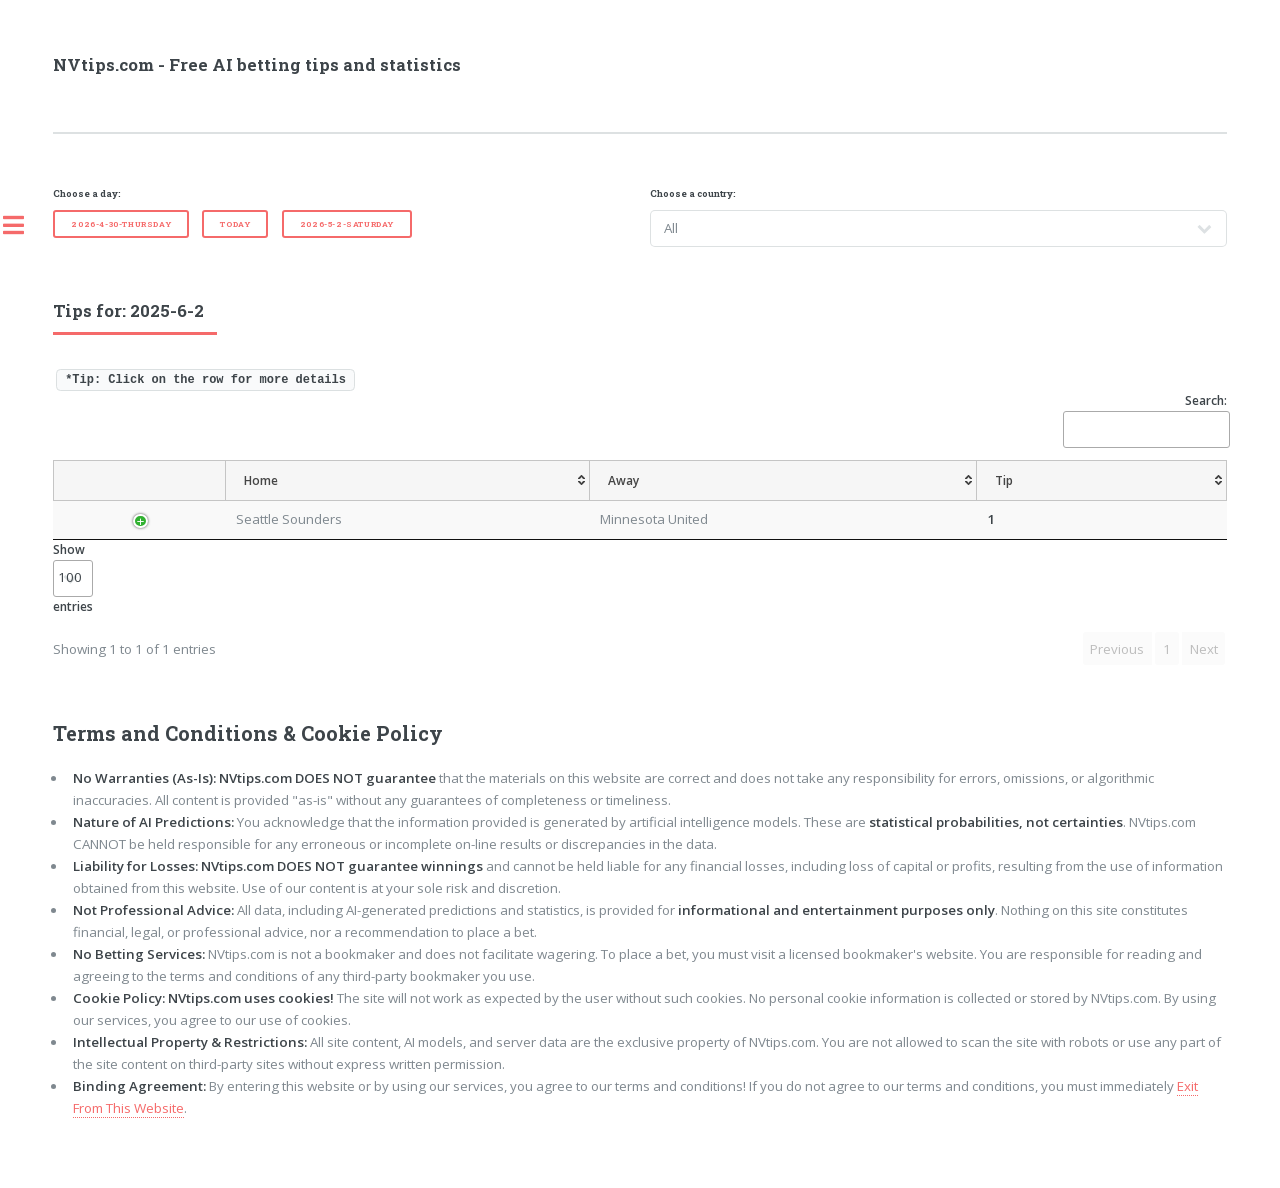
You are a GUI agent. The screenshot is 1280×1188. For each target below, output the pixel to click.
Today (235, 224)
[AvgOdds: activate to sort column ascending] (638, 500)
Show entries (73, 617)
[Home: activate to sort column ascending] (337, 500)
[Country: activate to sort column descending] (139, 500)
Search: (1145, 419)
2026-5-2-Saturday (347, 224)
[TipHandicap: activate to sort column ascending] (723, 500)
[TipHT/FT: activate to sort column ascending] (870, 500)
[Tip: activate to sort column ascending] (572, 500)
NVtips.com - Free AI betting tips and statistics (257, 65)
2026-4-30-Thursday (121, 224)
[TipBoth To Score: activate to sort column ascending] (1085, 500)
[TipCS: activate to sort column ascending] (801, 500)
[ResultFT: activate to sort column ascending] (1188, 500)
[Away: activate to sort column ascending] (473, 500)
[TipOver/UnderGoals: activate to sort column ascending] (965, 500)
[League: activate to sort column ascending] (227, 500)
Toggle (24, 225)
